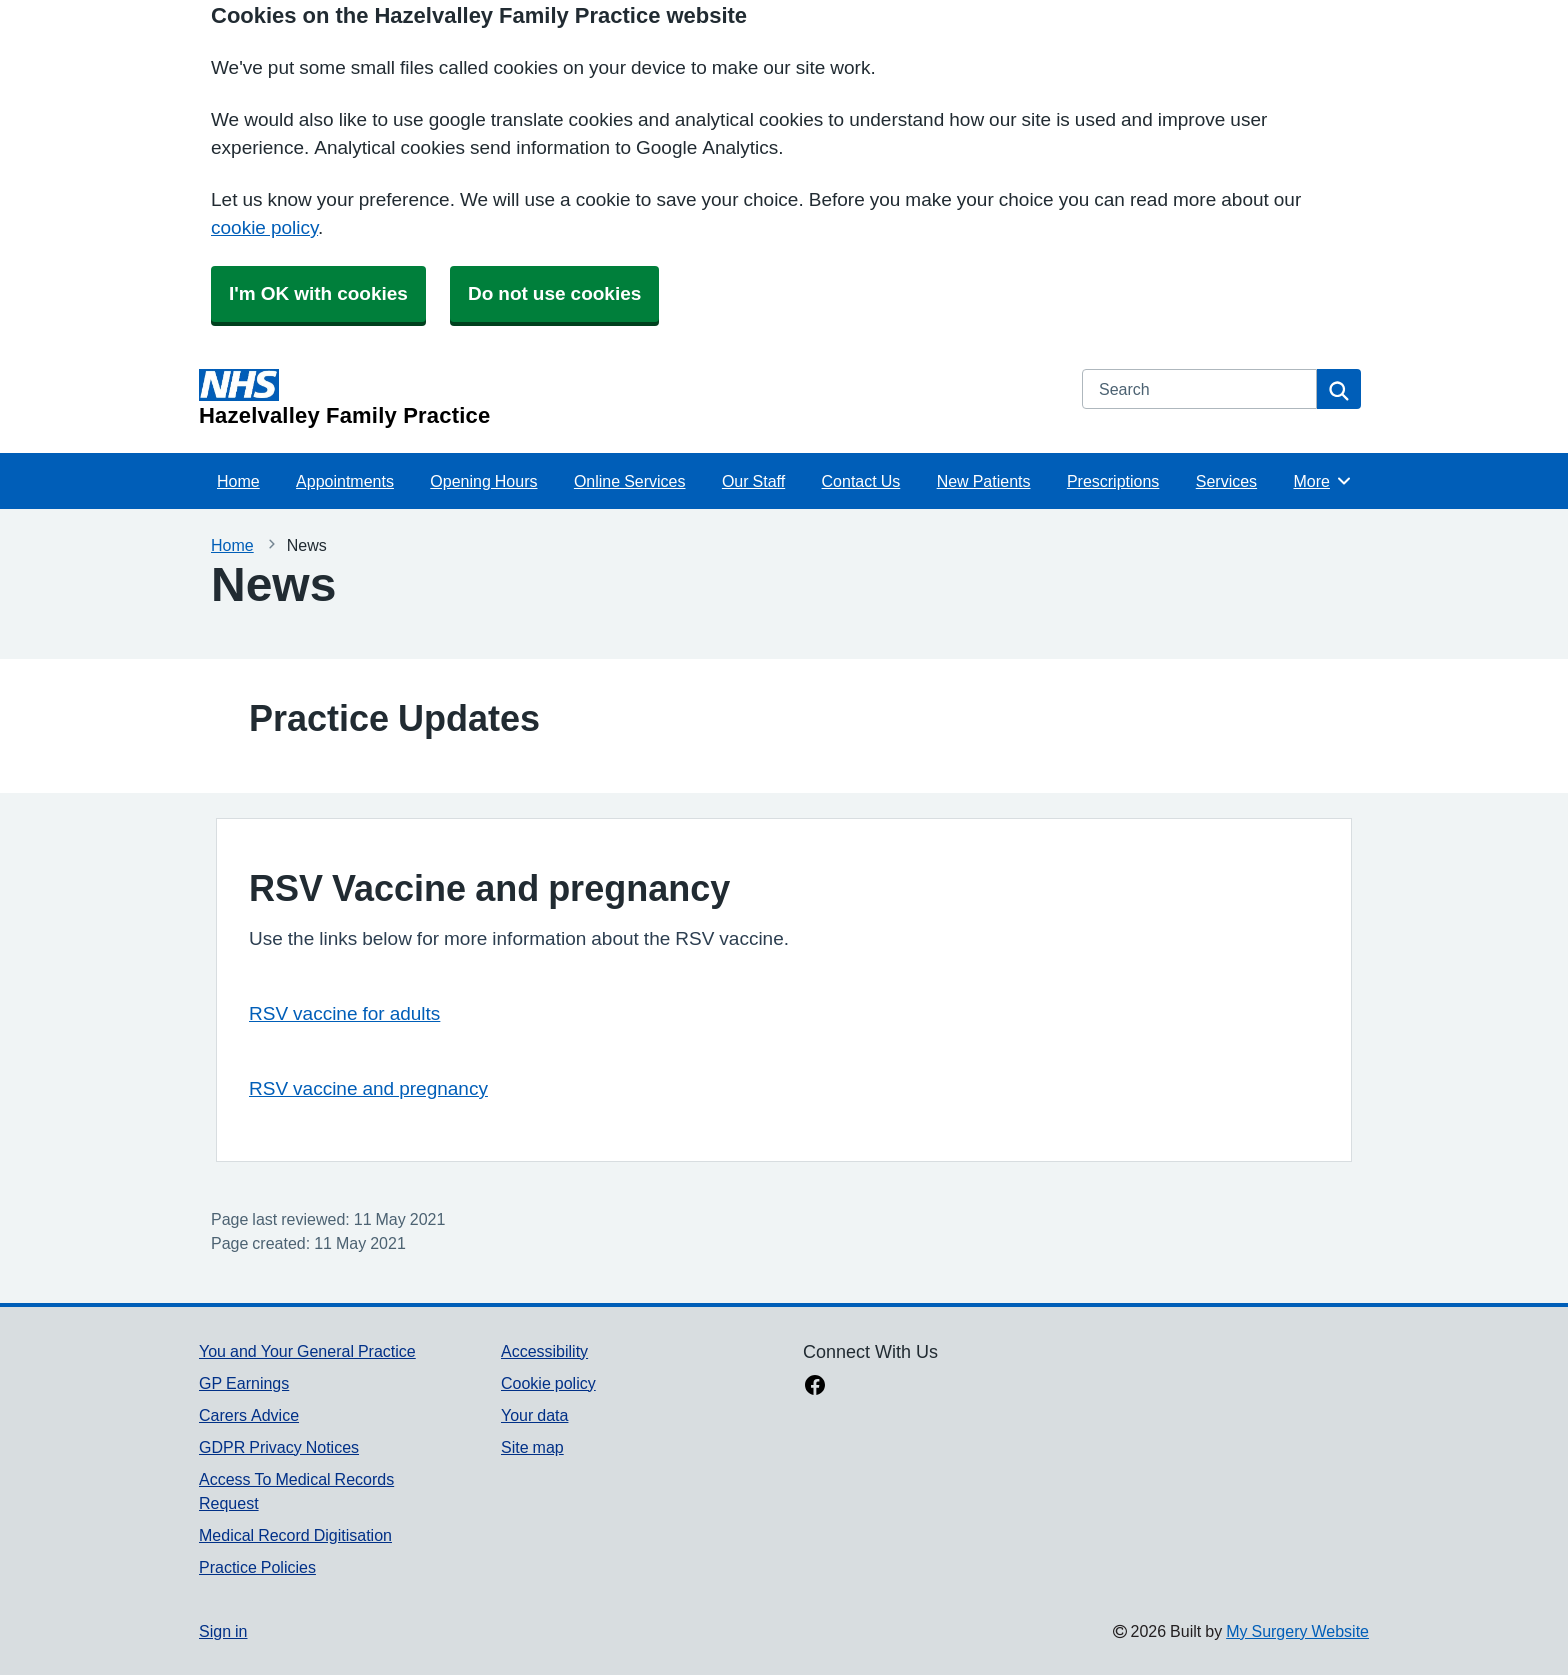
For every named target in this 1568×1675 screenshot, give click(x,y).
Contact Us (861, 481)
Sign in (223, 1631)
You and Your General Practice (307, 1351)
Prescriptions (1113, 481)
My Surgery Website (1297, 1631)
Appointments (345, 481)
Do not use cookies (554, 293)
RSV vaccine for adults (344, 1013)
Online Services (630, 481)
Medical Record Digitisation (295, 1535)
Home (238, 481)
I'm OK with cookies (318, 293)
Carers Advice (249, 1415)
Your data (534, 1415)
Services (1226, 481)
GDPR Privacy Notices (279, 1447)
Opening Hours (483, 481)
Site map (532, 1447)
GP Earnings (244, 1383)
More (1323, 481)
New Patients (984, 481)
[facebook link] (815, 1387)
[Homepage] (628, 398)
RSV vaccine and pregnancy (368, 1088)
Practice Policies (257, 1567)
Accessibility (544, 1351)
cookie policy (264, 227)
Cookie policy (548, 1383)
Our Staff (753, 481)
